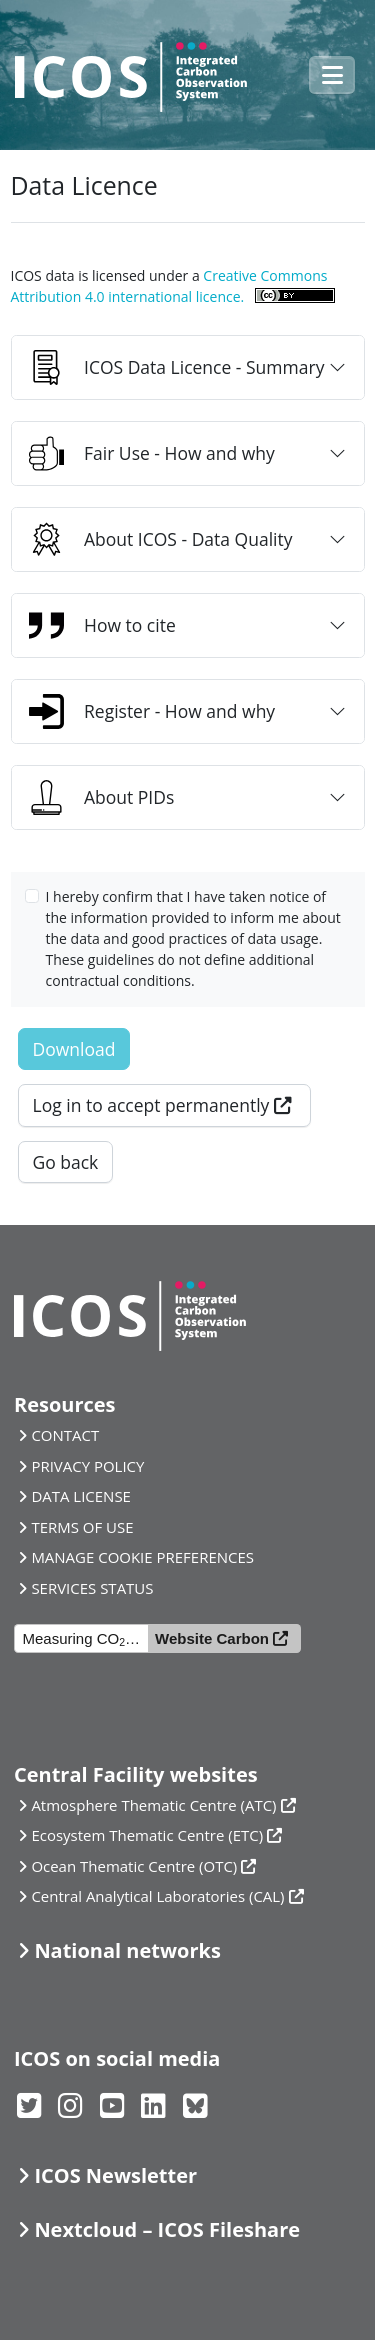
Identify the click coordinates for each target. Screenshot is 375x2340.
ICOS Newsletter (115, 2175)
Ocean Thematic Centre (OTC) (134, 1866)
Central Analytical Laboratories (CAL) (157, 1896)
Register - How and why (152, 711)
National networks (127, 1950)
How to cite (102, 625)
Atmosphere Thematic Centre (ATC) (153, 1805)
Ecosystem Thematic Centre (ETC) (147, 1835)
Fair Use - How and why (152, 453)
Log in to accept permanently (151, 1105)
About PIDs (101, 797)
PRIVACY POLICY (87, 1466)
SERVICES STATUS (92, 1588)
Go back (66, 1162)
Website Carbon (212, 1638)
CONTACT (65, 1435)
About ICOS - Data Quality (161, 539)
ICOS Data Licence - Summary (176, 367)
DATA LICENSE (81, 1496)
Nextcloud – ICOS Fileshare (167, 2229)
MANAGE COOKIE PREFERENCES (142, 1557)
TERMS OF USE (82, 1527)
